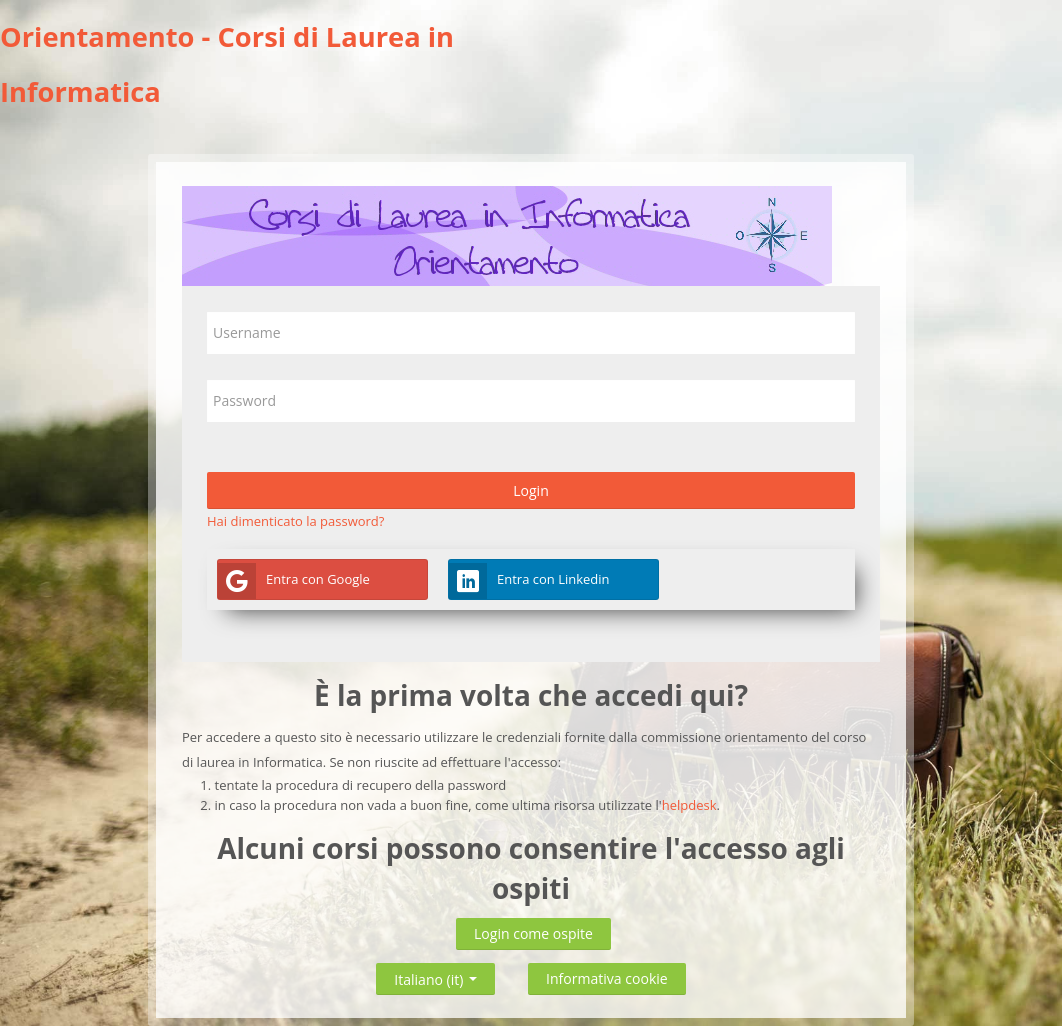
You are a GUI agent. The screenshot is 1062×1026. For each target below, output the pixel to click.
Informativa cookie (607, 978)
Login (531, 490)
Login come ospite (533, 933)
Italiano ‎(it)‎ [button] (435, 975)
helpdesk (689, 805)
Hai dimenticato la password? (295, 521)
